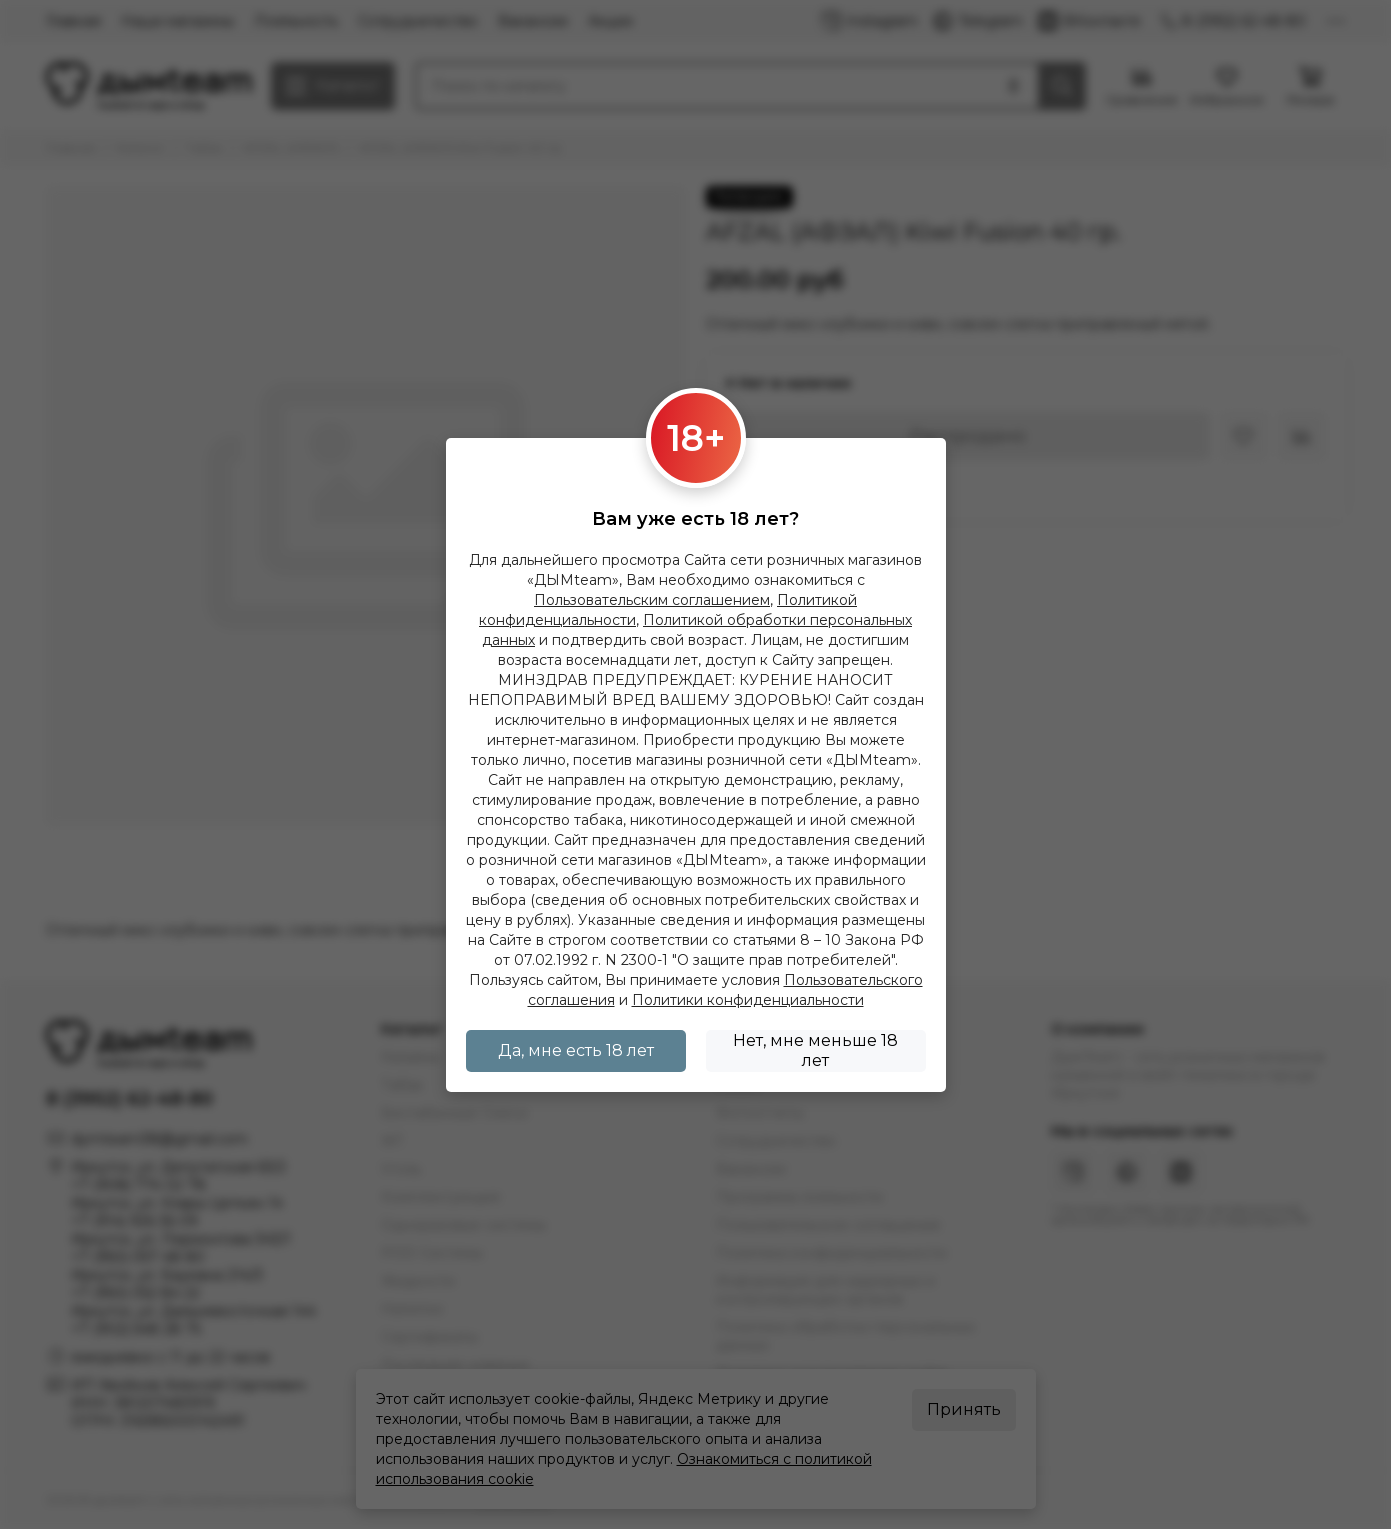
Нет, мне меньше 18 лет (815, 1050)
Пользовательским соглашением (652, 600)
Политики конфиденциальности (748, 1000)
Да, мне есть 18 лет (576, 1050)
